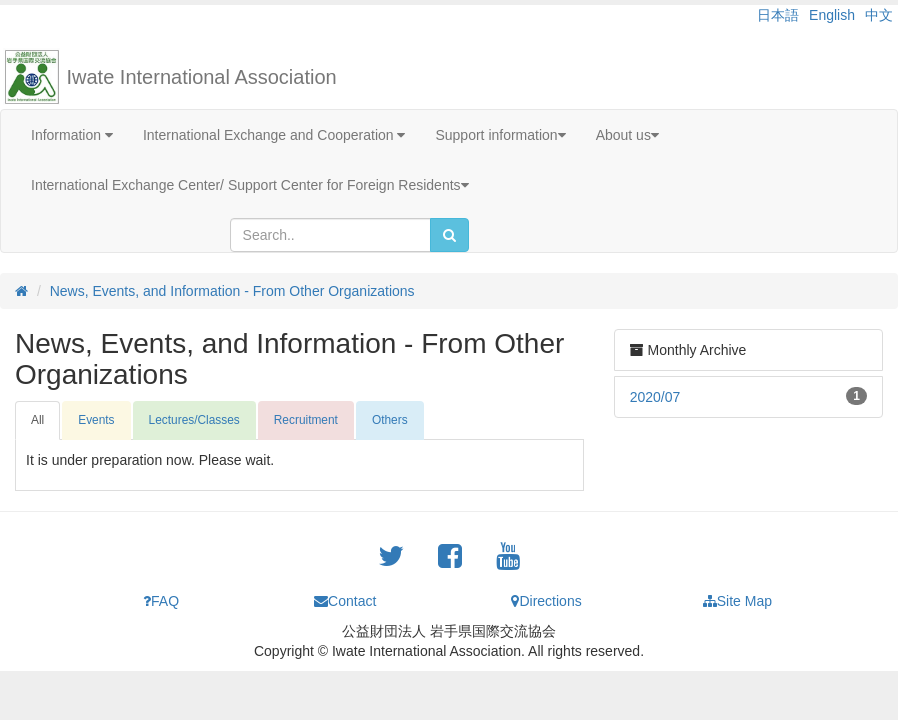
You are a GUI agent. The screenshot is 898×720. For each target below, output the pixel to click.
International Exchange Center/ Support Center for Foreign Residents (250, 185)
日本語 (778, 15)
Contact (345, 601)
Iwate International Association (202, 77)
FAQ (161, 601)
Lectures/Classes (194, 420)
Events (96, 420)
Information (72, 135)
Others (390, 420)
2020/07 (655, 397)
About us (627, 135)
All (37, 420)
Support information (500, 135)
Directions (546, 601)
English (832, 15)
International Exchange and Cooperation (274, 135)
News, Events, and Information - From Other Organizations (232, 291)
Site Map (737, 601)
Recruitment (306, 420)
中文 (879, 15)
